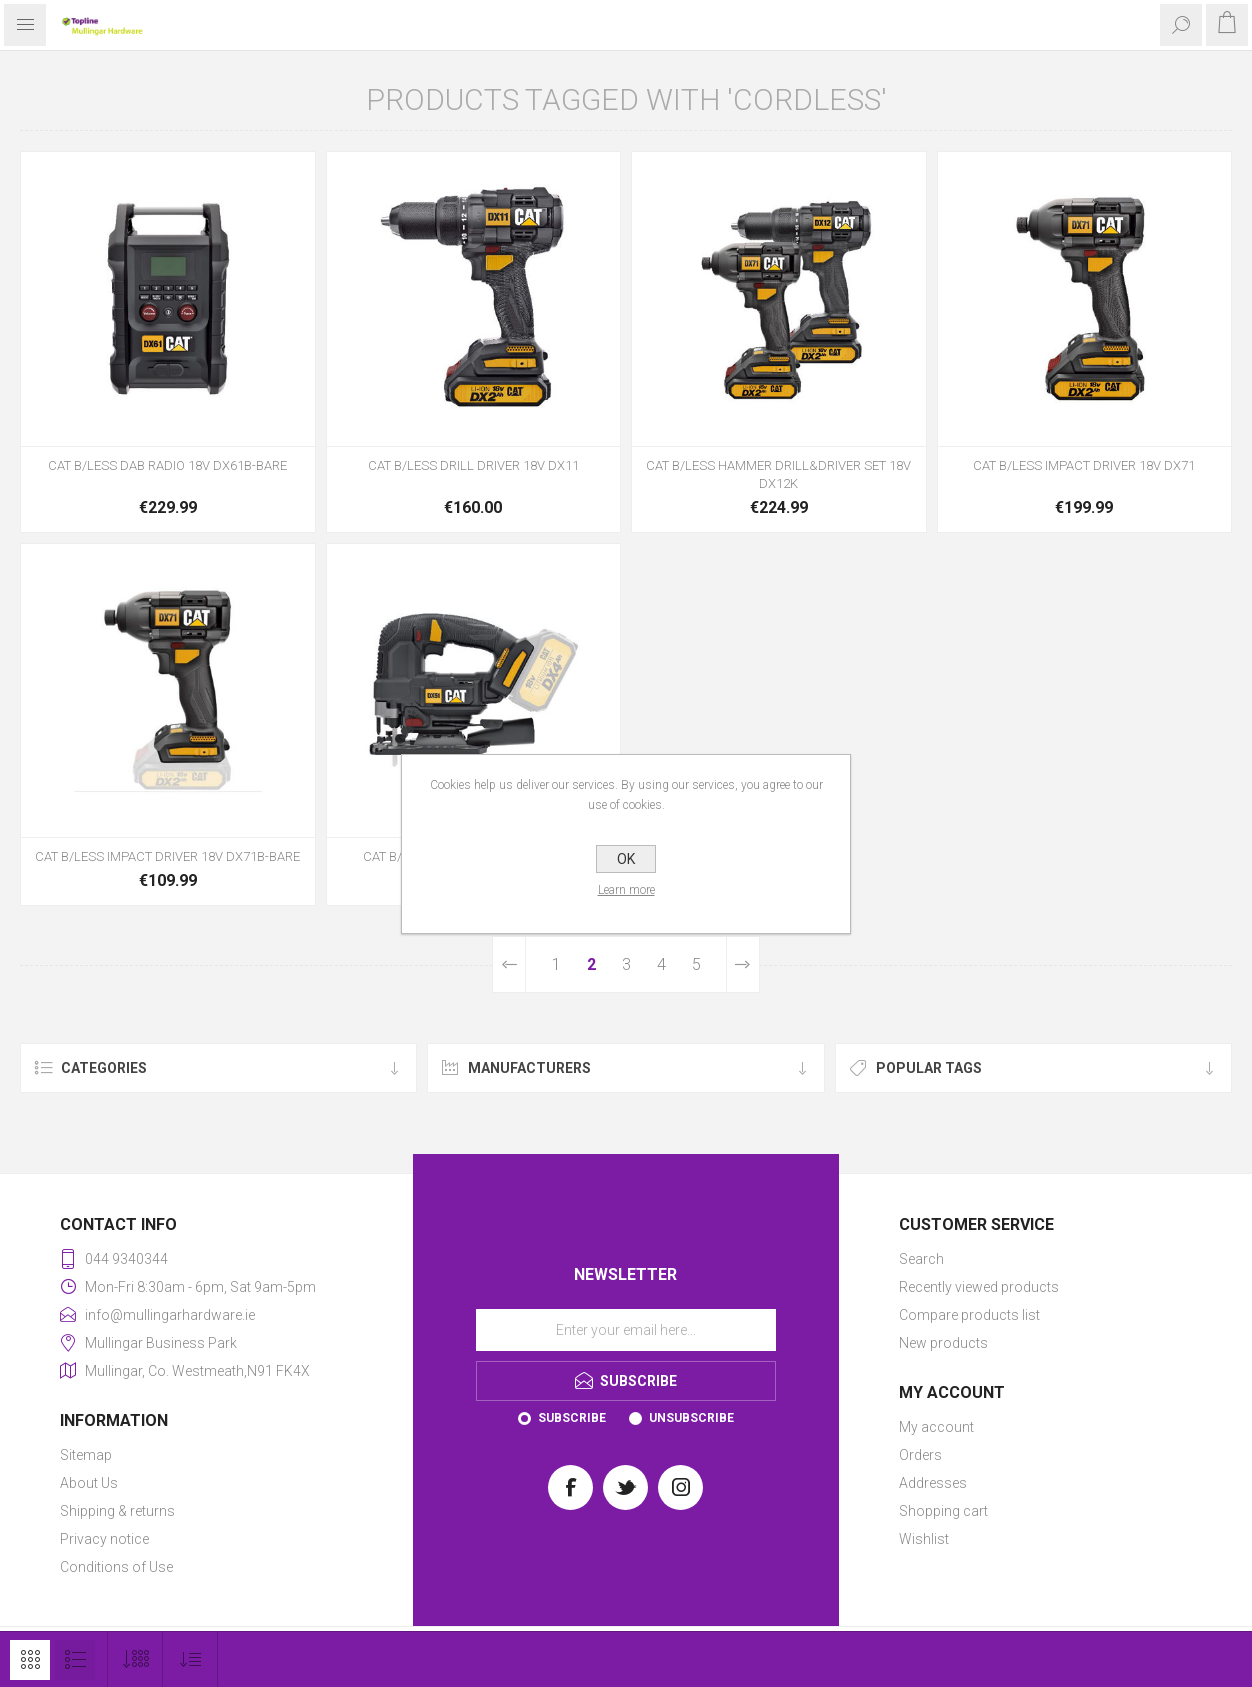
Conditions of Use (116, 1567)
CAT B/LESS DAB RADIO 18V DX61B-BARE (167, 465)
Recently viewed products (979, 1287)
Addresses (933, 1483)
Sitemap (86, 1455)
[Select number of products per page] (135, 1659)
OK (626, 859)
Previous (509, 964)
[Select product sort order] (190, 1659)
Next (742, 964)
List (75, 1660)
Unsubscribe (691, 1418)
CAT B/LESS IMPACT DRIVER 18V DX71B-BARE (167, 856)
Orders (920, 1455)
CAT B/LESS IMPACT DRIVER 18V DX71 (1084, 465)
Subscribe (572, 1418)
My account (936, 1427)
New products (943, 1343)
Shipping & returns (117, 1511)
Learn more (626, 890)
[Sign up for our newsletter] (626, 1330)
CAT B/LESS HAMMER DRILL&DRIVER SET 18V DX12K (778, 474)
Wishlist (924, 1539)
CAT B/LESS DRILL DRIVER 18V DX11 (473, 465)
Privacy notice (104, 1539)
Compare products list (969, 1315)
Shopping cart (943, 1511)
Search (921, 1259)
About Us (89, 1483)
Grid (30, 1660)
